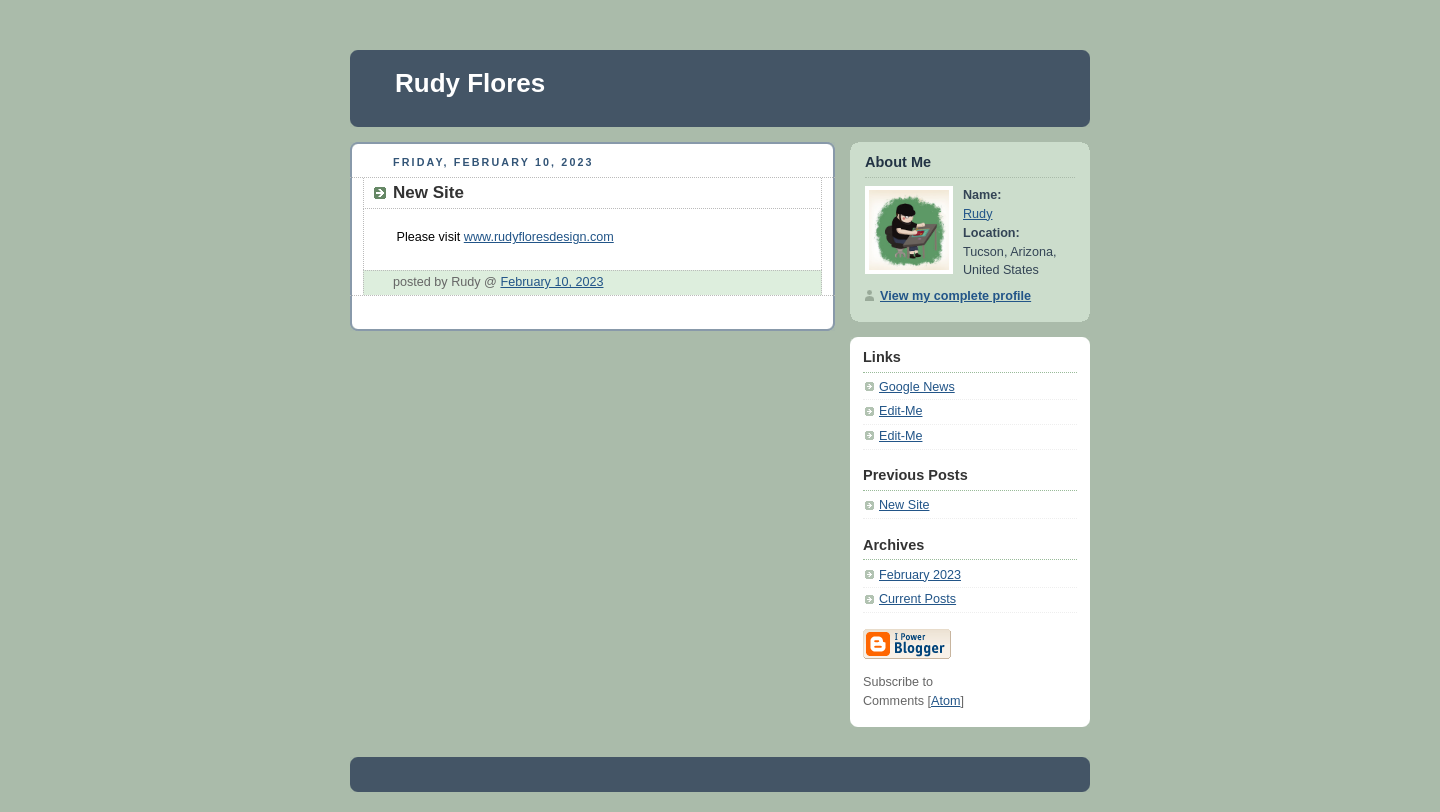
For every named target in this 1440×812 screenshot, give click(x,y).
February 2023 (920, 575)
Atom (945, 701)
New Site (904, 505)
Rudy (977, 214)
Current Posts (917, 599)
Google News (917, 387)
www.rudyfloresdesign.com (539, 237)
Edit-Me (900, 411)
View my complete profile (955, 296)
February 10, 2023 (551, 282)
